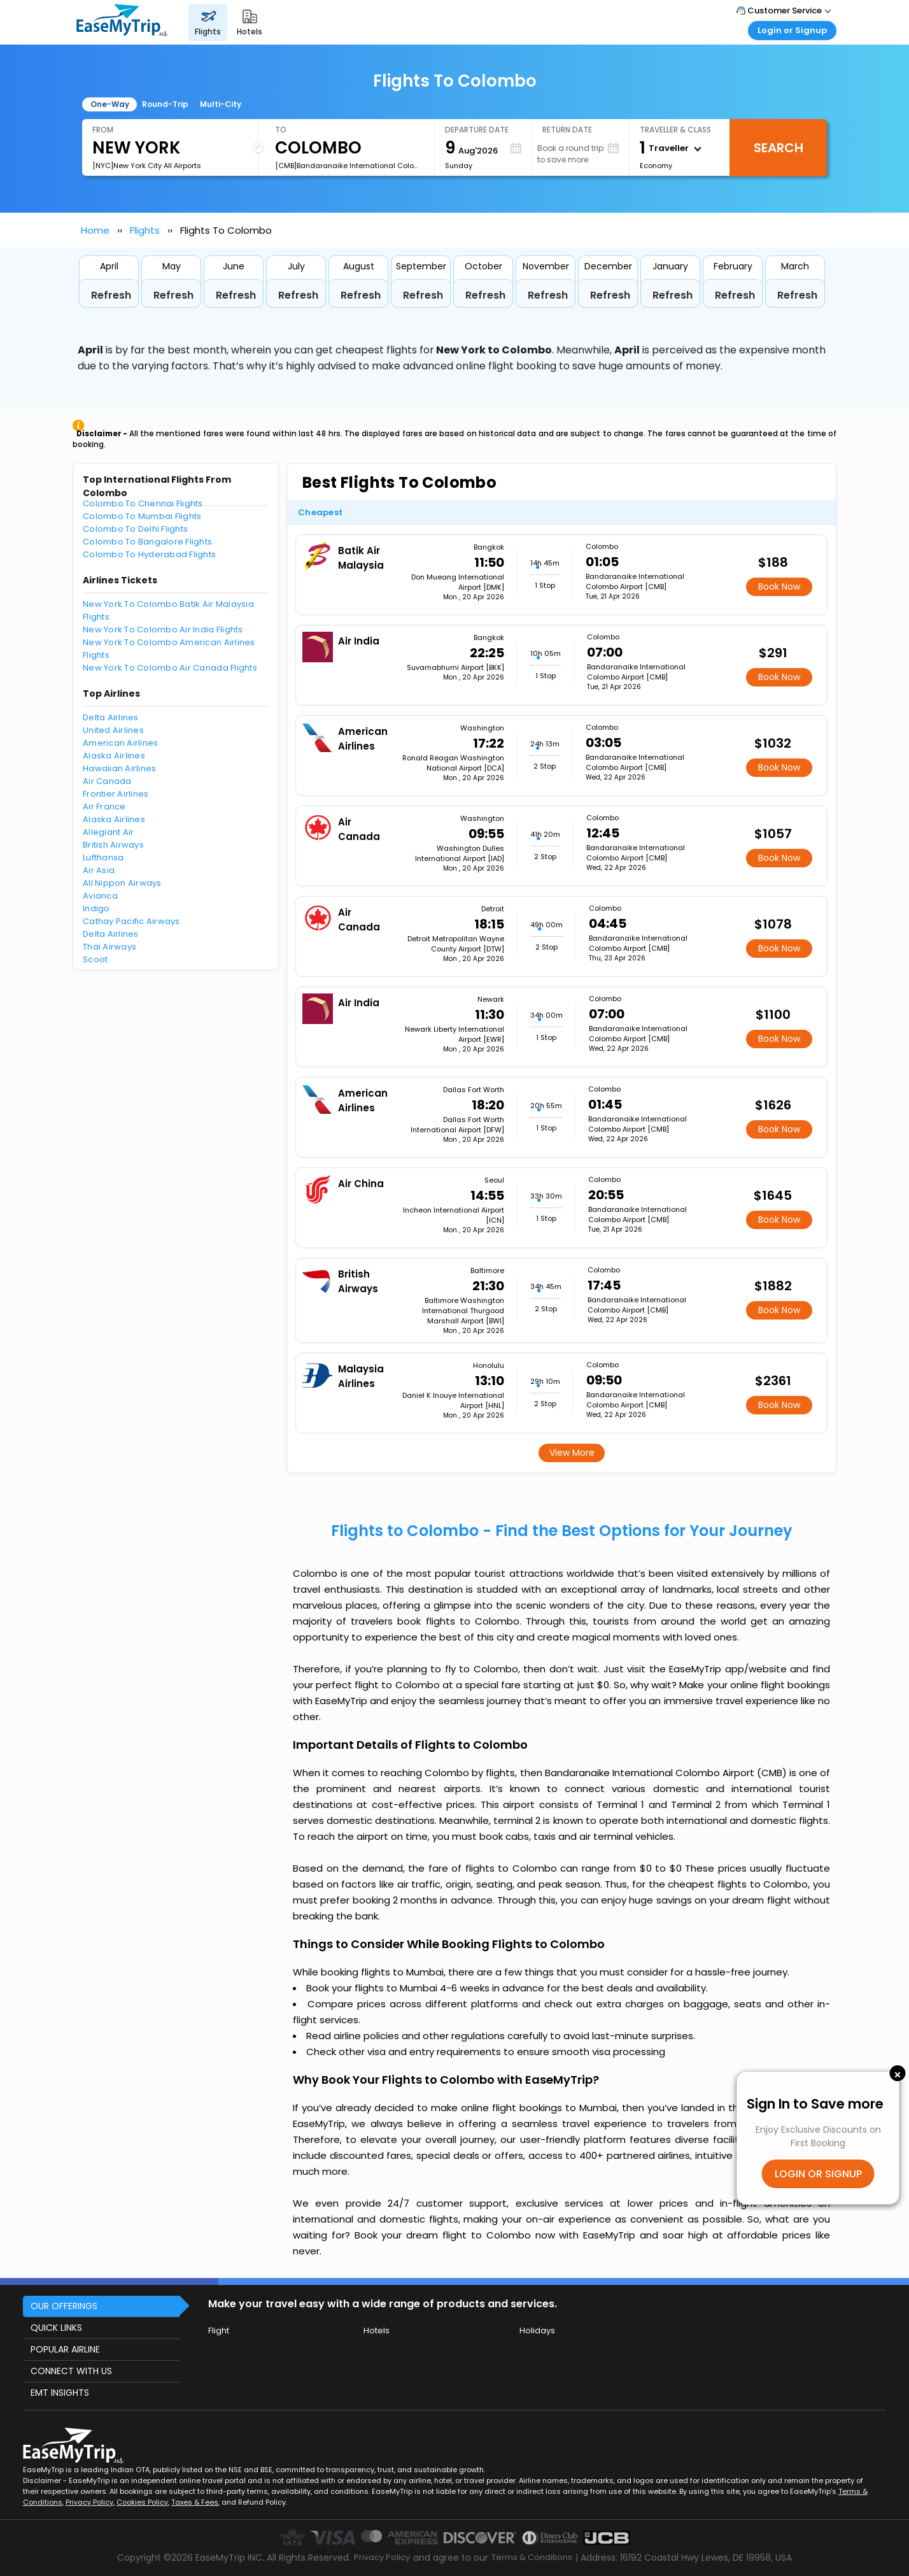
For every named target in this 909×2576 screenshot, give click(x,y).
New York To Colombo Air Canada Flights (170, 668)
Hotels (376, 2330)
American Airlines (120, 743)
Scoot (95, 959)
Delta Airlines (111, 717)
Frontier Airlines (115, 794)
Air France (104, 807)
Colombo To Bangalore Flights (147, 542)
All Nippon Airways (122, 883)
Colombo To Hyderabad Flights (149, 554)
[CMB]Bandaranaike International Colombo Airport (349, 165)
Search (778, 148)
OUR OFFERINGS (64, 2306)
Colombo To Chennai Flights (143, 503)
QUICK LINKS (56, 2327)
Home (95, 230)
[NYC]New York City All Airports (146, 165)
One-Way (109, 104)
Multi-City (220, 104)
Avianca (100, 896)
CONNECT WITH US (71, 2371)
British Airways (113, 845)
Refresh (111, 295)
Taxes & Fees (194, 2502)
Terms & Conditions (531, 2557)
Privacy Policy (89, 2502)
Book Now (779, 586)
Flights (145, 230)
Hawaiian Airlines (119, 768)
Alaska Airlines (114, 756)
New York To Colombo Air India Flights (163, 629)
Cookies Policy (142, 2502)
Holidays (537, 2330)
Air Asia (99, 870)
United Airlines (113, 730)
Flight (218, 2330)
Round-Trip (165, 104)
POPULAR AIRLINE (65, 2349)
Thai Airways (109, 947)
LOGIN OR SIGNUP (818, 2174)
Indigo (96, 908)
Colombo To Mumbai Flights (142, 516)
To (280, 129)
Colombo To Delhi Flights (135, 529)
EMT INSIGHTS (60, 2392)
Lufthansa (103, 857)
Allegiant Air (108, 832)
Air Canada (107, 781)
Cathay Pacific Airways (131, 921)
